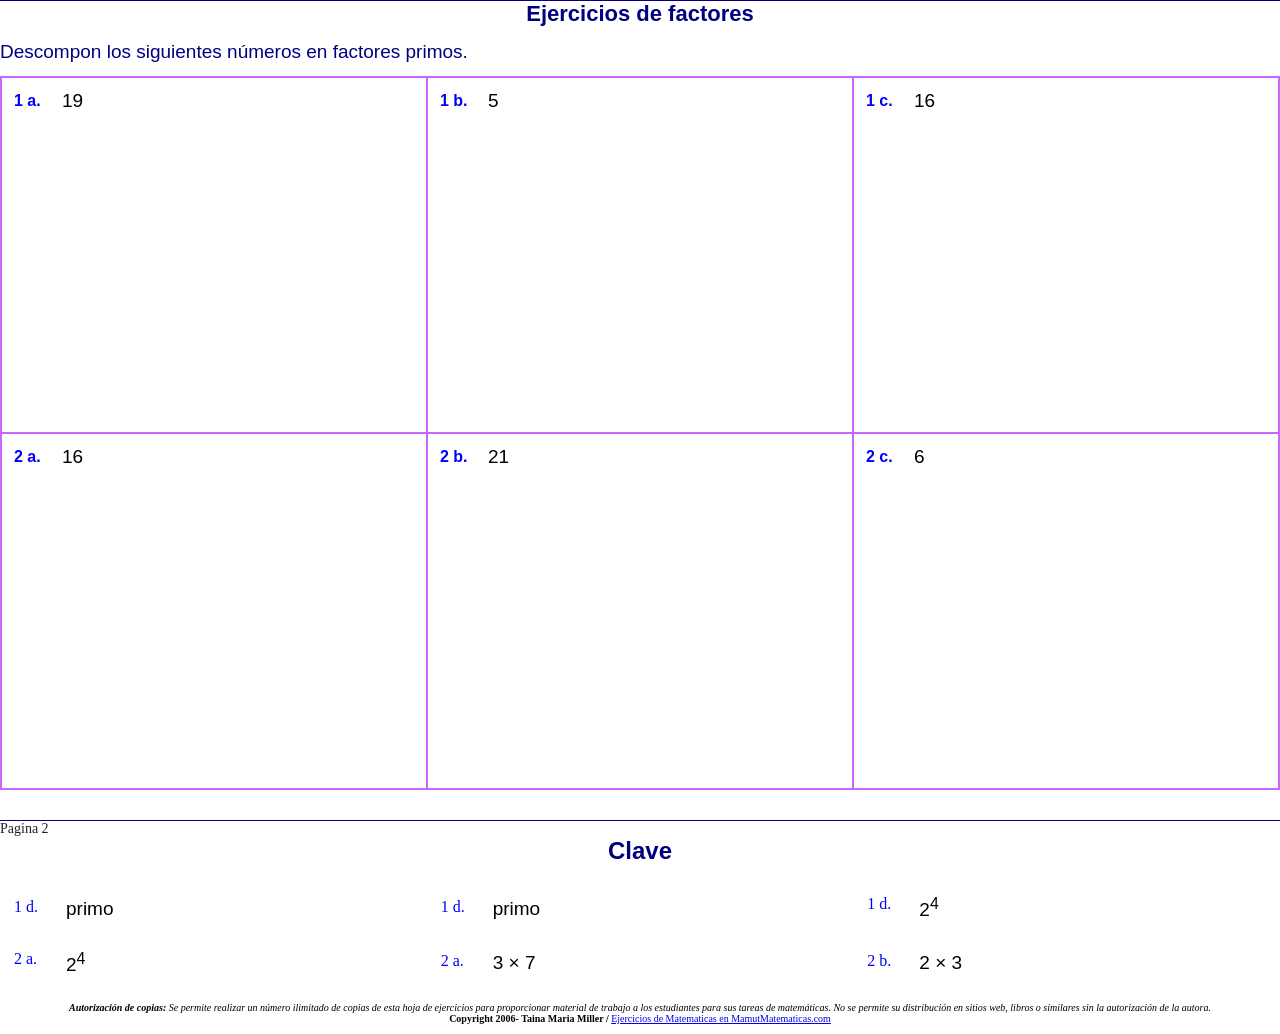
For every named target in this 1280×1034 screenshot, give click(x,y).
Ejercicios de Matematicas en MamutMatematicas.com (721, 1018)
